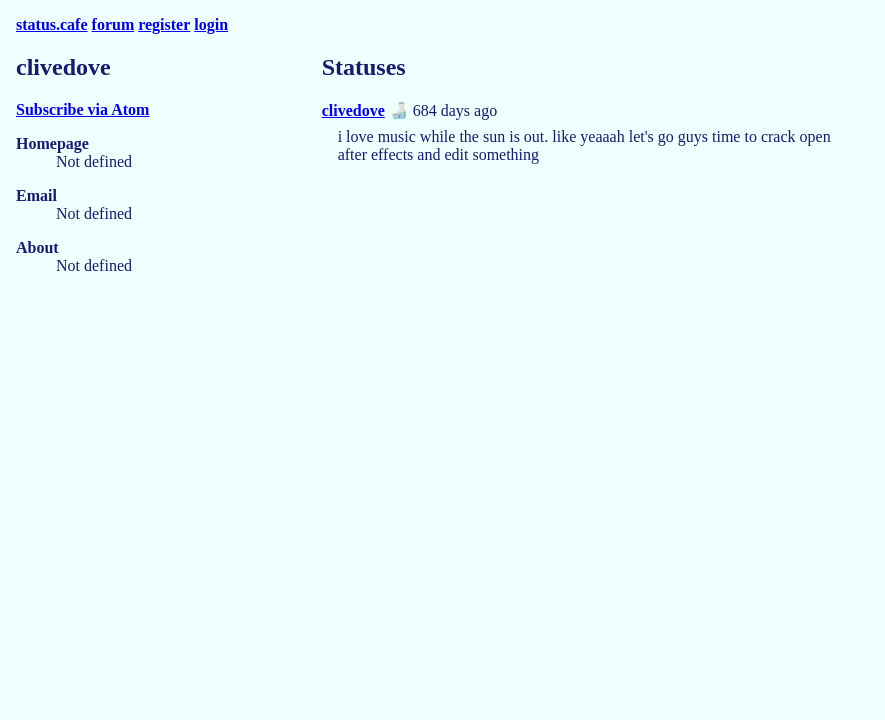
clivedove (353, 110)
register (164, 24)
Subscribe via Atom (82, 109)
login (211, 24)
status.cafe (52, 24)
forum (113, 24)
